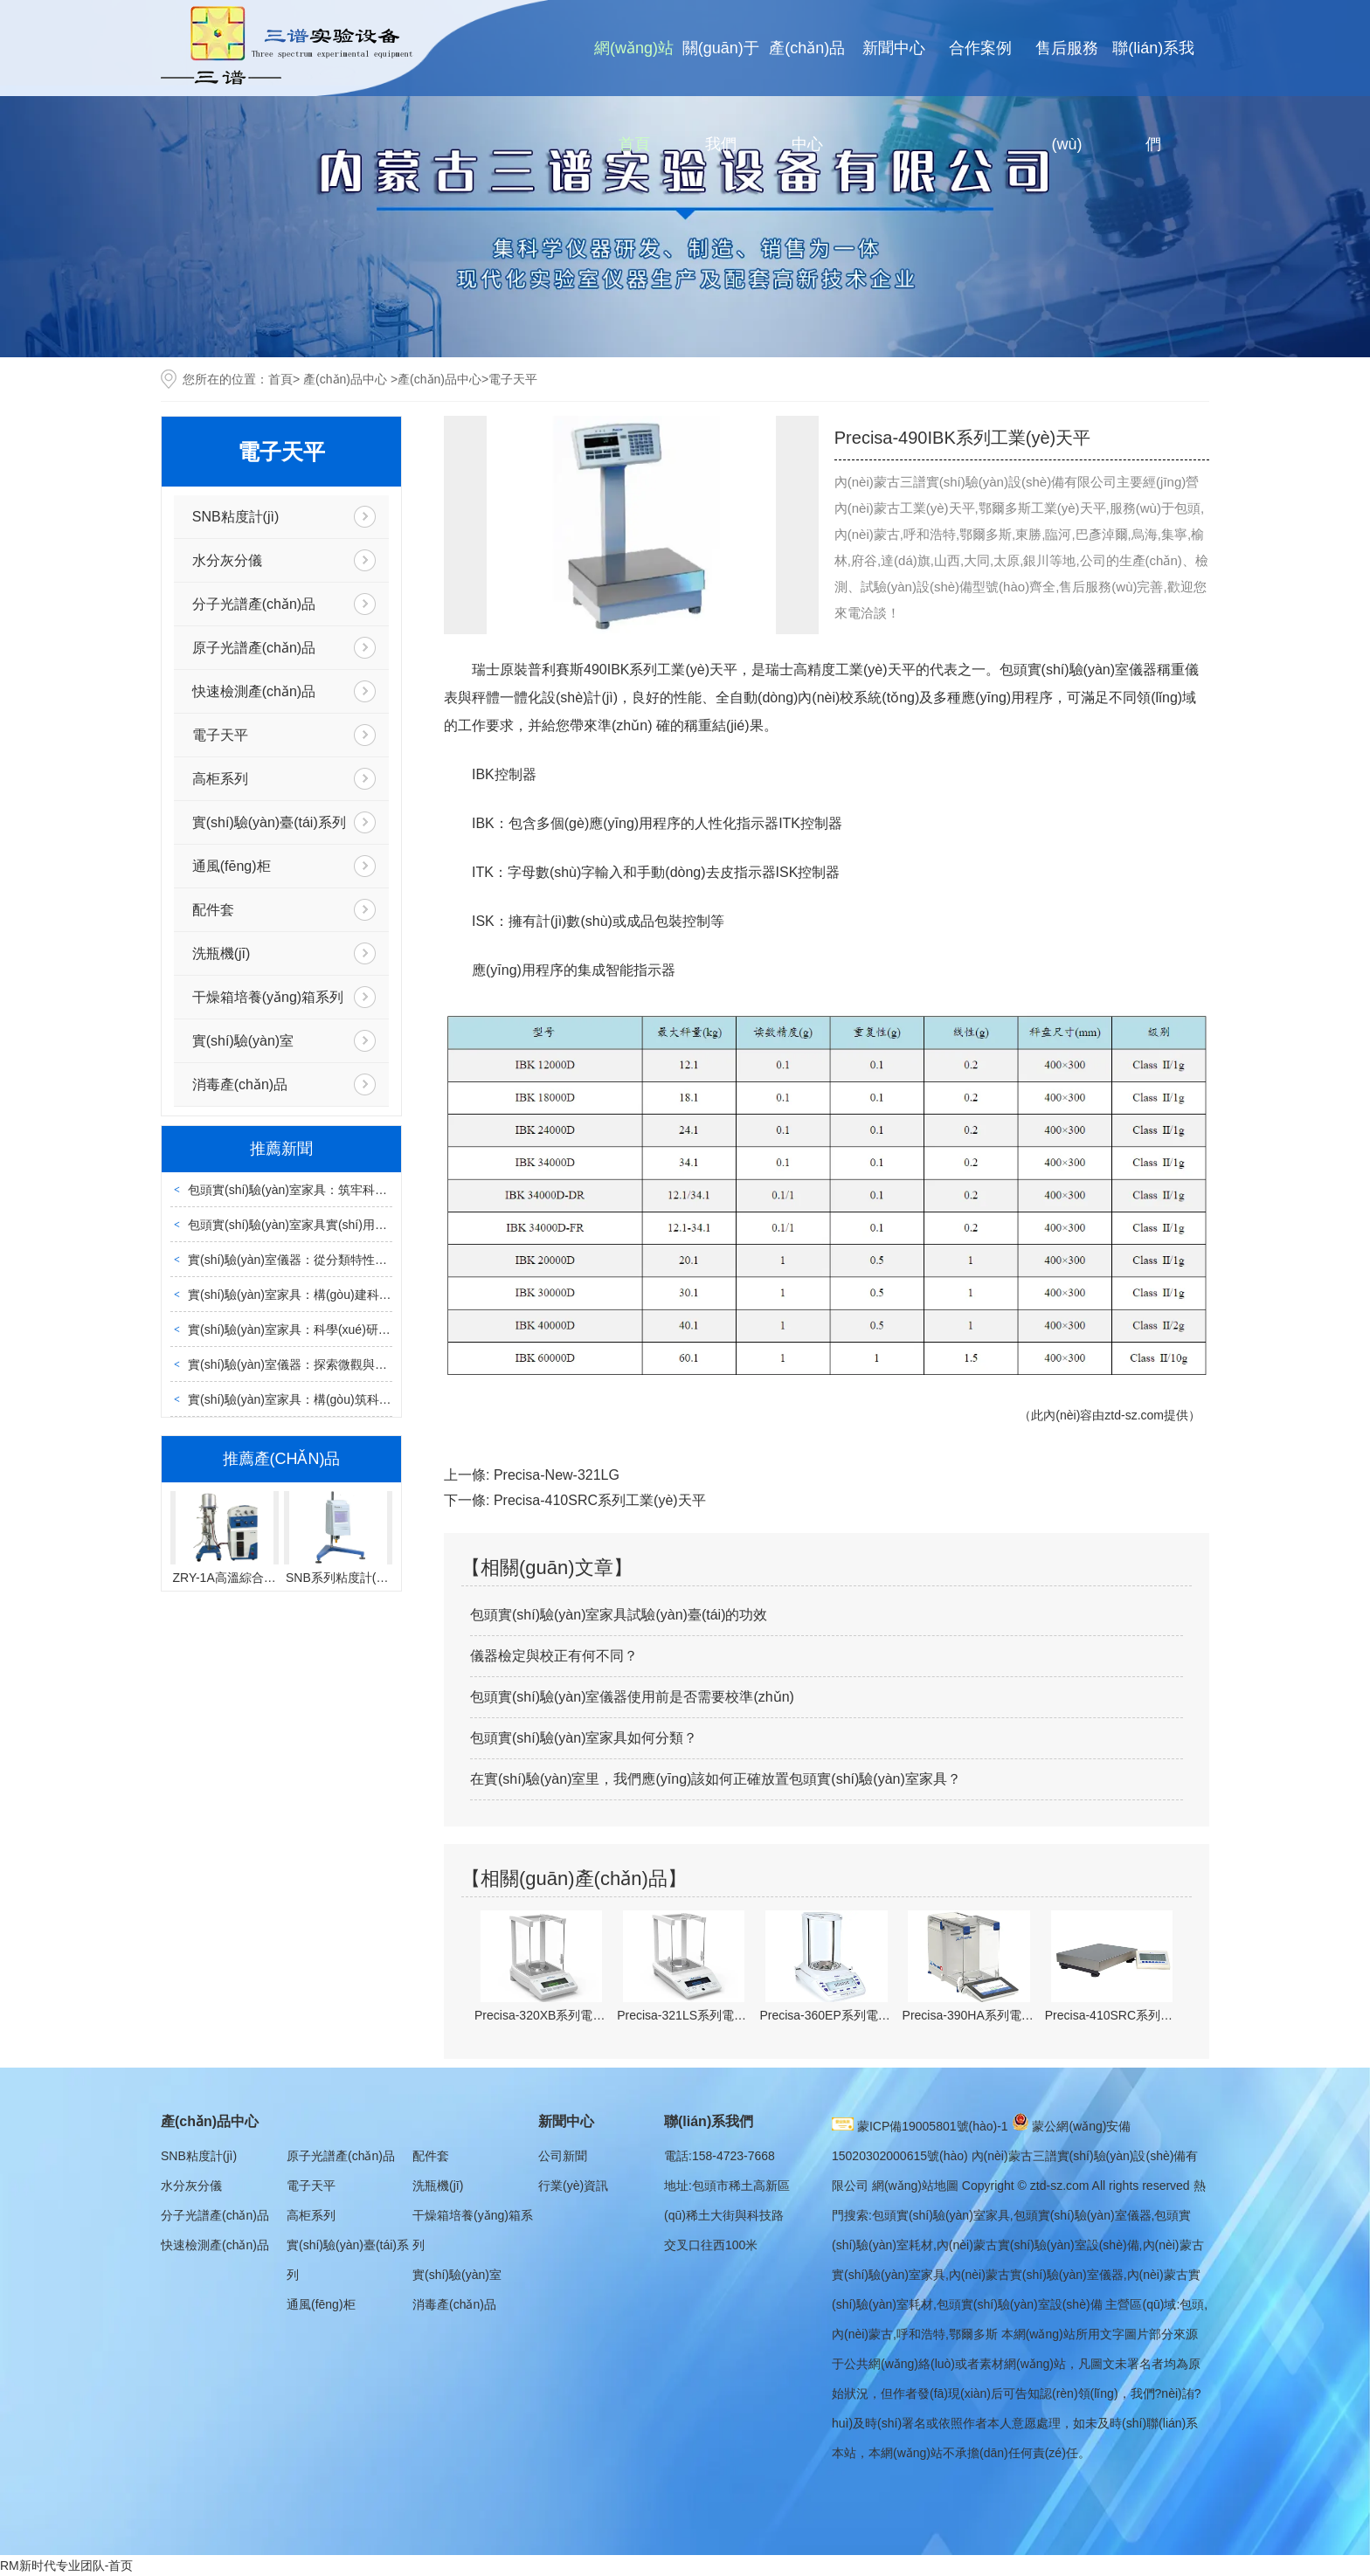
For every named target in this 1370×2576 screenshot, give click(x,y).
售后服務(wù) (1066, 96)
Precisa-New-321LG (556, 1475)
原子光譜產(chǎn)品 (253, 647)
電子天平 (220, 735)
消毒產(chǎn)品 (239, 1084)
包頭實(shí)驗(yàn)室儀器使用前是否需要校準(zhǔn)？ (632, 1696)
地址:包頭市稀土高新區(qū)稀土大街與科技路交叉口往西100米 (727, 2215)
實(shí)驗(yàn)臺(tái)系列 (269, 822)
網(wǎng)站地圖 (915, 2186)
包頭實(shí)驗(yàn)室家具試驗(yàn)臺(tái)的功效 (618, 1614)
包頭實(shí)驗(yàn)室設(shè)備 (1020, 2304)
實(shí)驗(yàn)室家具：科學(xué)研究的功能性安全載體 (338, 1329)
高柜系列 (220, 778)
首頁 (280, 379)
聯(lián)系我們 (1153, 96)
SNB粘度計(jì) (236, 516)
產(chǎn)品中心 (807, 96)
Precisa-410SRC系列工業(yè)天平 (600, 1500)
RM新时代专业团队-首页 (66, 2566)
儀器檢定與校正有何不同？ (554, 1655)
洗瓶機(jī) (221, 953)
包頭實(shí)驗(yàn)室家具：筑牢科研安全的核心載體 (330, 1190)
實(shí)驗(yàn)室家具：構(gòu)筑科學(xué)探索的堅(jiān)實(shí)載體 (372, 1399)
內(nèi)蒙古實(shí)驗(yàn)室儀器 (1036, 2275)
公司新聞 (562, 2156)
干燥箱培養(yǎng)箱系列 (267, 997)
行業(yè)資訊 (573, 2186)
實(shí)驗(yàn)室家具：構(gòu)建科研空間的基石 (320, 1295)
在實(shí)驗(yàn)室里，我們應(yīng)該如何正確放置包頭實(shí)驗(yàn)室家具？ (715, 1778)
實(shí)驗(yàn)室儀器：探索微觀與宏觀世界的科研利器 (336, 1364)
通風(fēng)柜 (231, 866)
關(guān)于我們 (720, 96)
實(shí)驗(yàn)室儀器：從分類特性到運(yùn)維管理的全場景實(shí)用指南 (387, 1260)
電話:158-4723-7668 (719, 2156)
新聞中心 (893, 48)
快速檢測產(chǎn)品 (253, 691)
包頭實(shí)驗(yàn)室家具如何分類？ (583, 1737)
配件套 (213, 909)
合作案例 (980, 48)
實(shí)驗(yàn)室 (243, 1040)
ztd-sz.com (1134, 1415)
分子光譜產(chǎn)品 (253, 604)
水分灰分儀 (227, 560)
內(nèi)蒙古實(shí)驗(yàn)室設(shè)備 (1038, 2245)
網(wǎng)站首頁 (634, 96)
